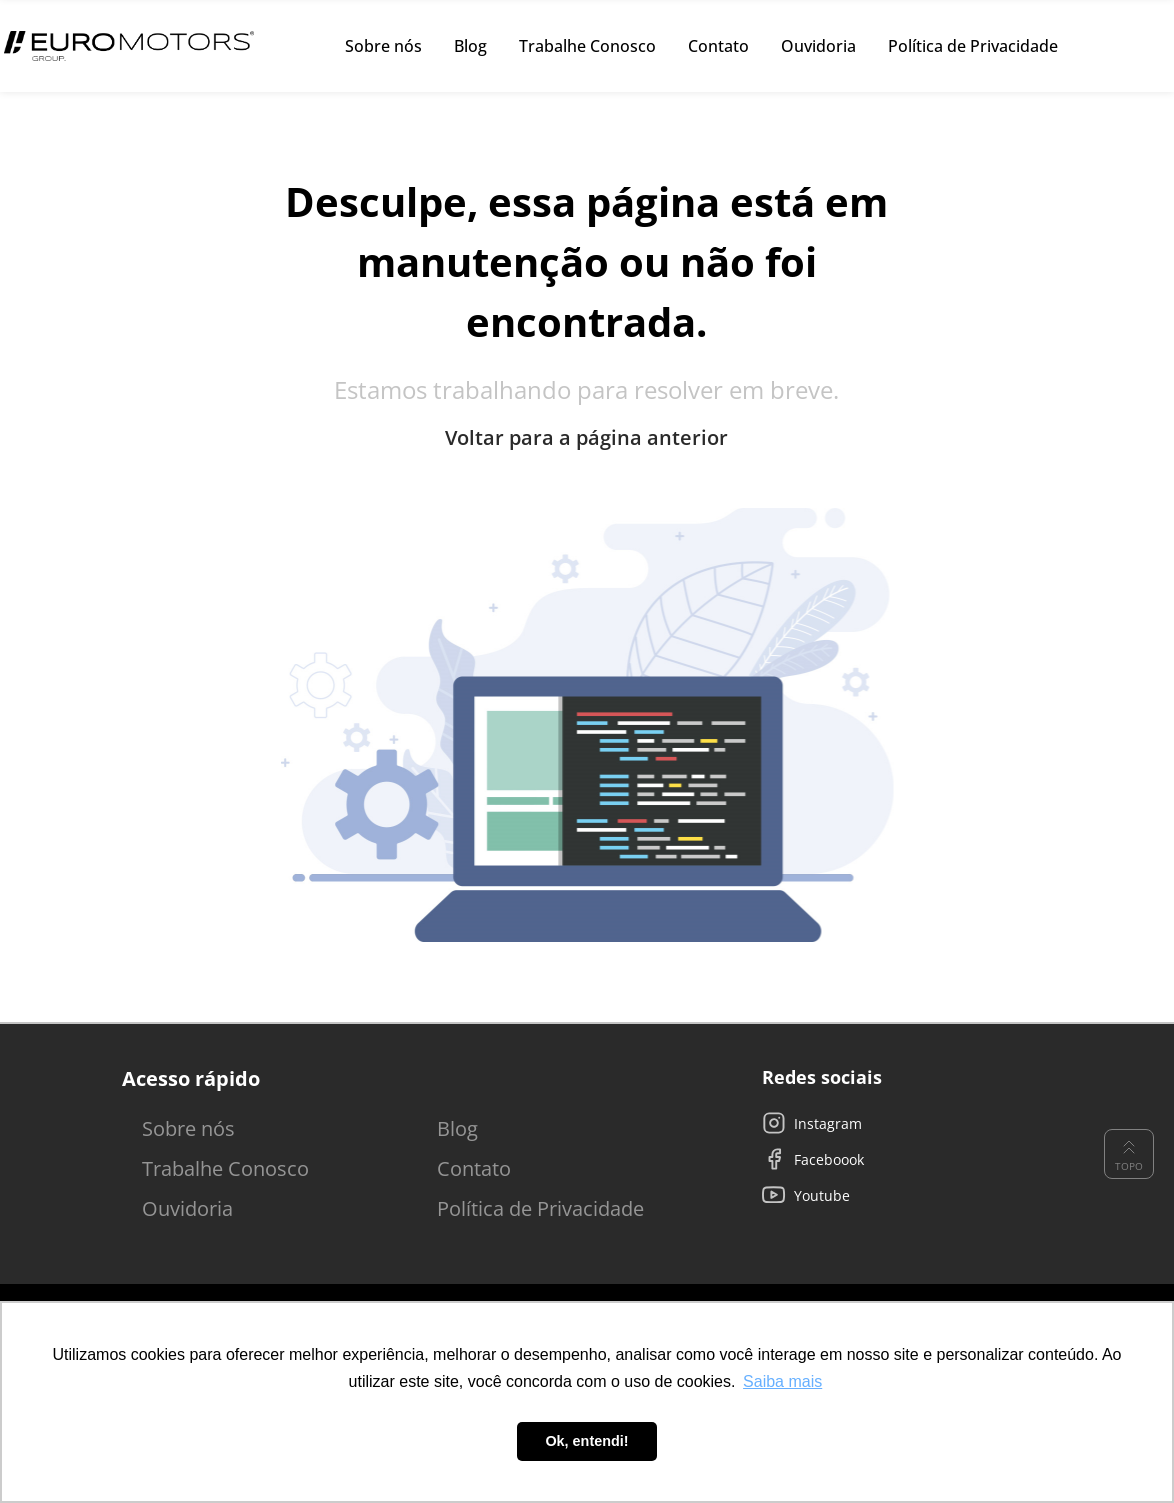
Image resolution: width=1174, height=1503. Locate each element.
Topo (1129, 1154)
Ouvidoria (187, 1208)
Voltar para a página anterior (586, 438)
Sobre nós (188, 1128)
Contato (474, 1168)
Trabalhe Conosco (225, 1168)
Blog (457, 1128)
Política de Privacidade (540, 1208)
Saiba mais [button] (782, 1381)
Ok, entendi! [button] (586, 1441)
